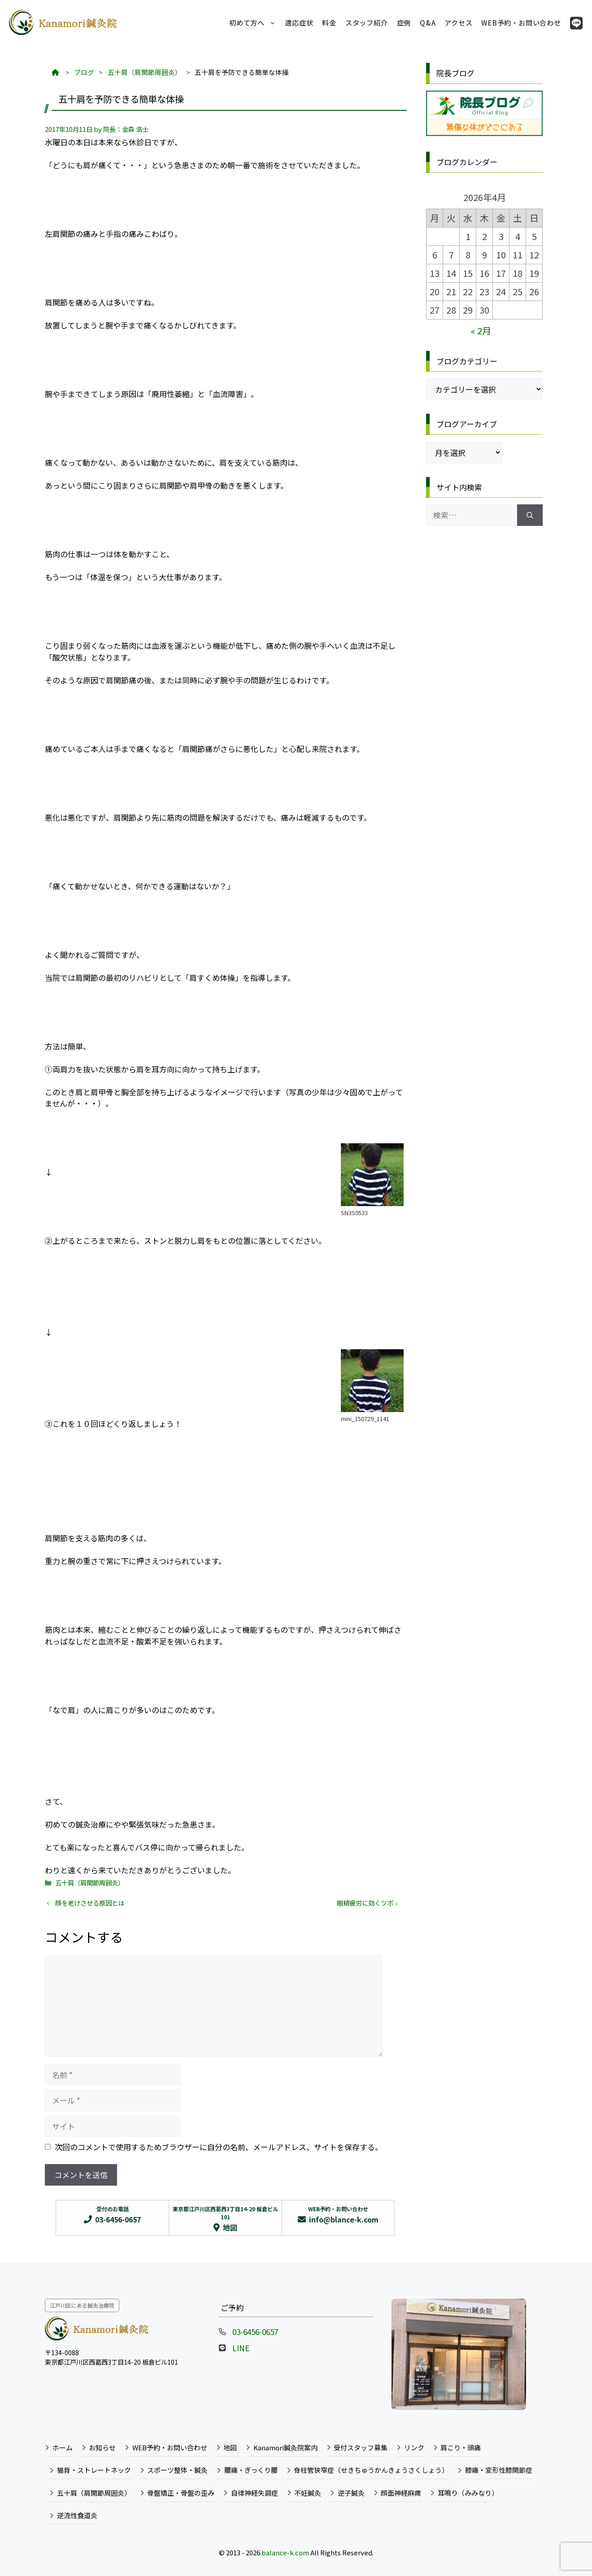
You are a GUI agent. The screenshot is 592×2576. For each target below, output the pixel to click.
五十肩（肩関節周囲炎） (89, 1882)
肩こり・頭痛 (460, 2447)
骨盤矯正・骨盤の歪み (180, 2492)
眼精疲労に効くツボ (365, 1902)
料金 (329, 22)
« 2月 (481, 330)
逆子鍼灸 (351, 2492)
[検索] (530, 515)
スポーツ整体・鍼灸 (177, 2470)
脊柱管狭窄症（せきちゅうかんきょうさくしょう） (371, 2470)
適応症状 (299, 22)
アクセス (458, 22)
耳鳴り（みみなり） (468, 2492)
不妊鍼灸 (307, 2492)
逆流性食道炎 (77, 2515)
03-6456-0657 (255, 2331)
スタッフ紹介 (366, 22)
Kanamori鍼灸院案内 (285, 2447)
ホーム (62, 2447)
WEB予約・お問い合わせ (521, 22)
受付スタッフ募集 (360, 2447)
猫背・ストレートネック (94, 2470)
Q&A (427, 22)
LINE (240, 2347)
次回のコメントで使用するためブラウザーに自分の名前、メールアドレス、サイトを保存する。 (219, 2146)
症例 (404, 22)
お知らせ (102, 2447)
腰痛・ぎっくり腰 (251, 2470)
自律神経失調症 (254, 2492)
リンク (414, 2447)
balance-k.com (285, 2552)
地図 (230, 2447)
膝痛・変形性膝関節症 (498, 2470)
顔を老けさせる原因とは (89, 1902)
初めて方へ (254, 22)
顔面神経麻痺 (401, 2492)
